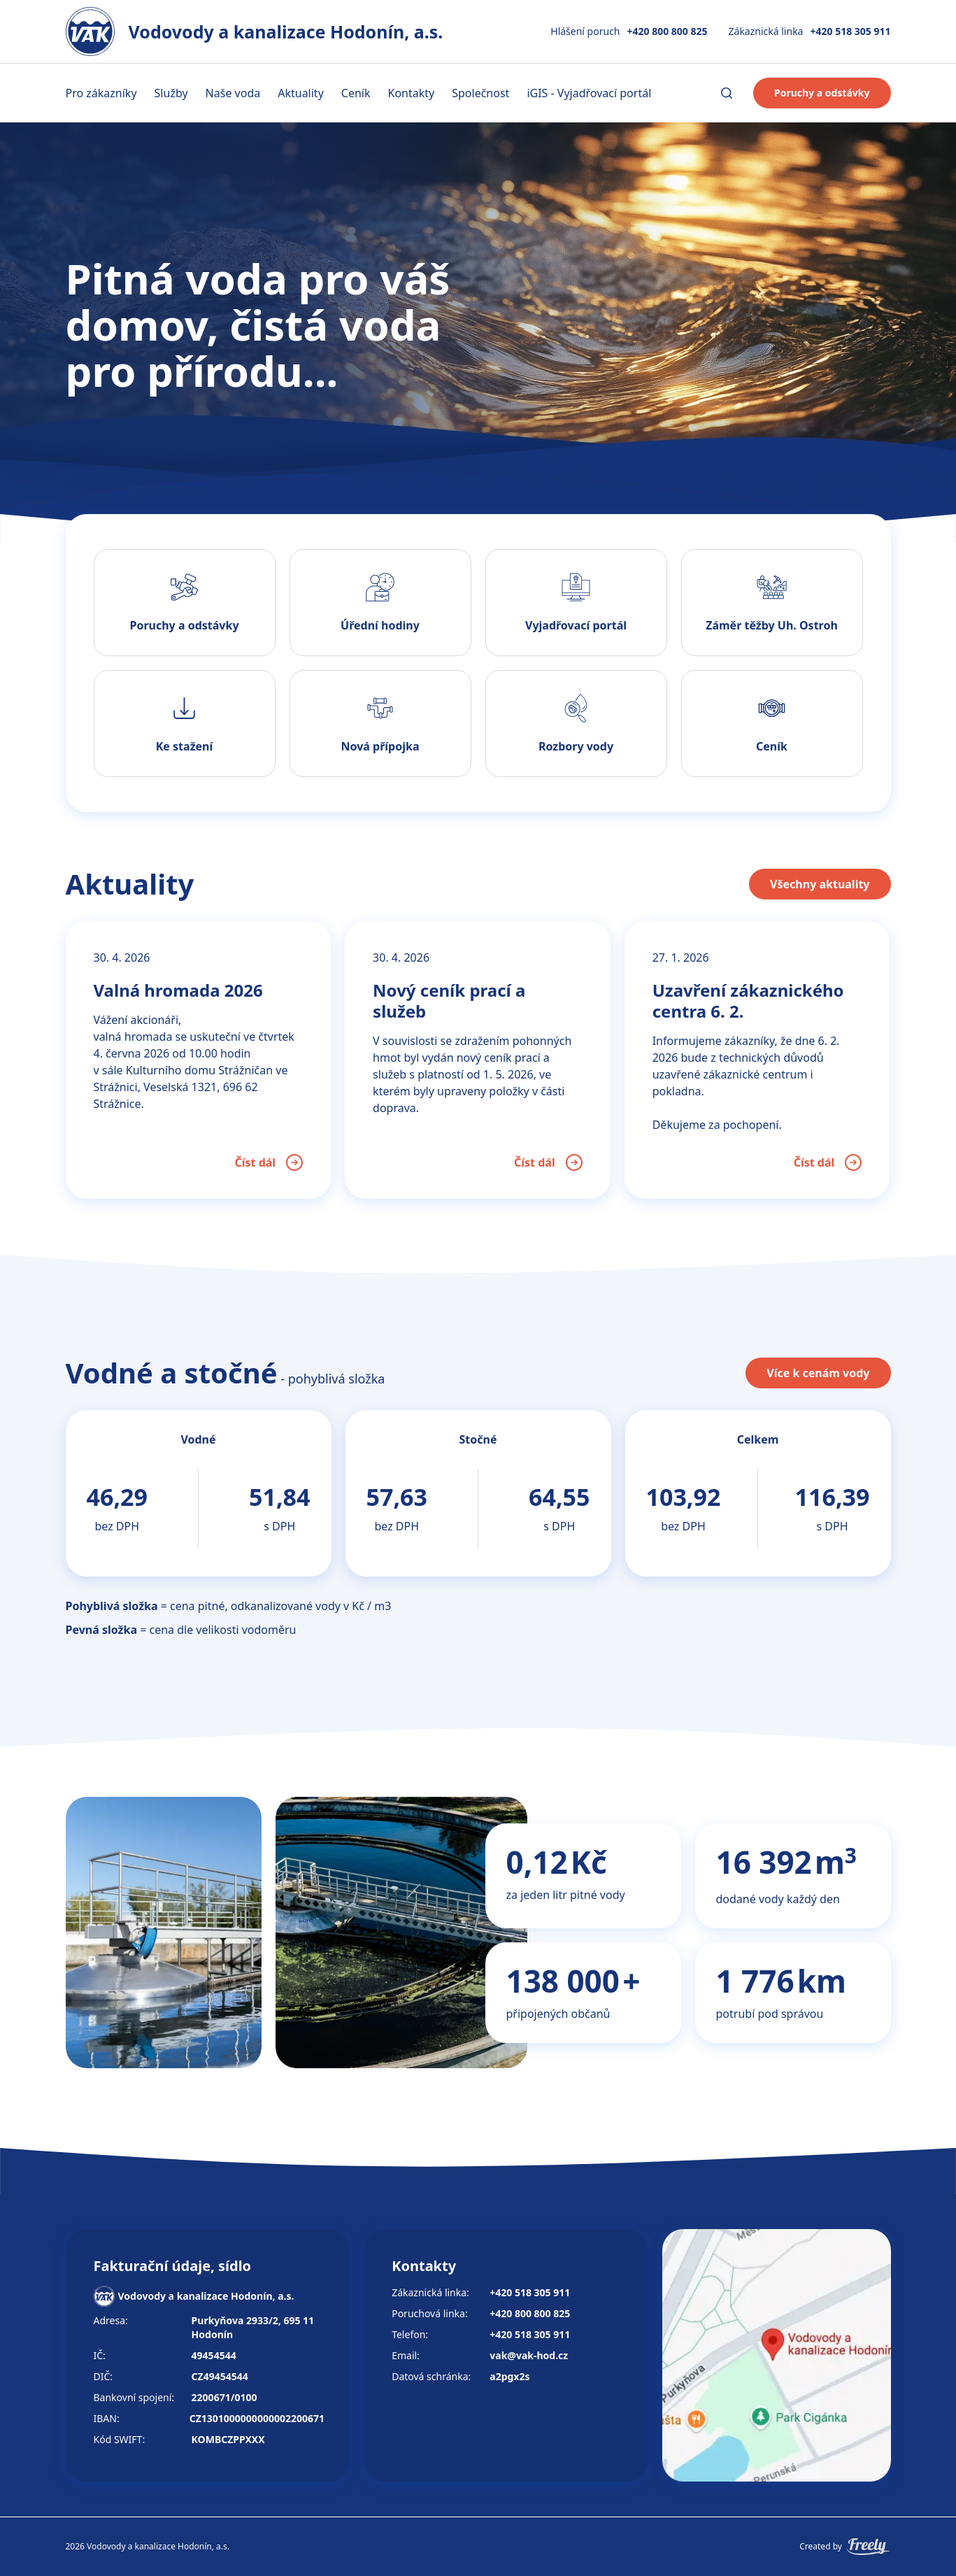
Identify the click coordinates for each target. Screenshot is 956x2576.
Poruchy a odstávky (822, 92)
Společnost (480, 93)
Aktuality (301, 93)
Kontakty (411, 93)
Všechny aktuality (819, 884)
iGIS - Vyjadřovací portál (589, 93)
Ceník (356, 93)
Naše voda (233, 93)
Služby (171, 93)
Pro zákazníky (101, 93)
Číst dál (268, 1162)
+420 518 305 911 (850, 31)
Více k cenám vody (817, 1373)
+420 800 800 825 (667, 31)
